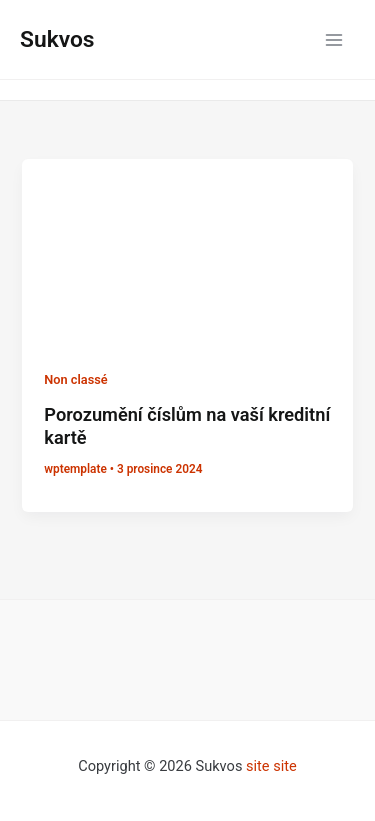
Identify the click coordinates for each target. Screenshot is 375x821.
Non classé (75, 379)
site (258, 766)
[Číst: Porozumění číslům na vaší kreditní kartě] (187, 251)
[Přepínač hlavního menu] (334, 40)
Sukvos (57, 39)
